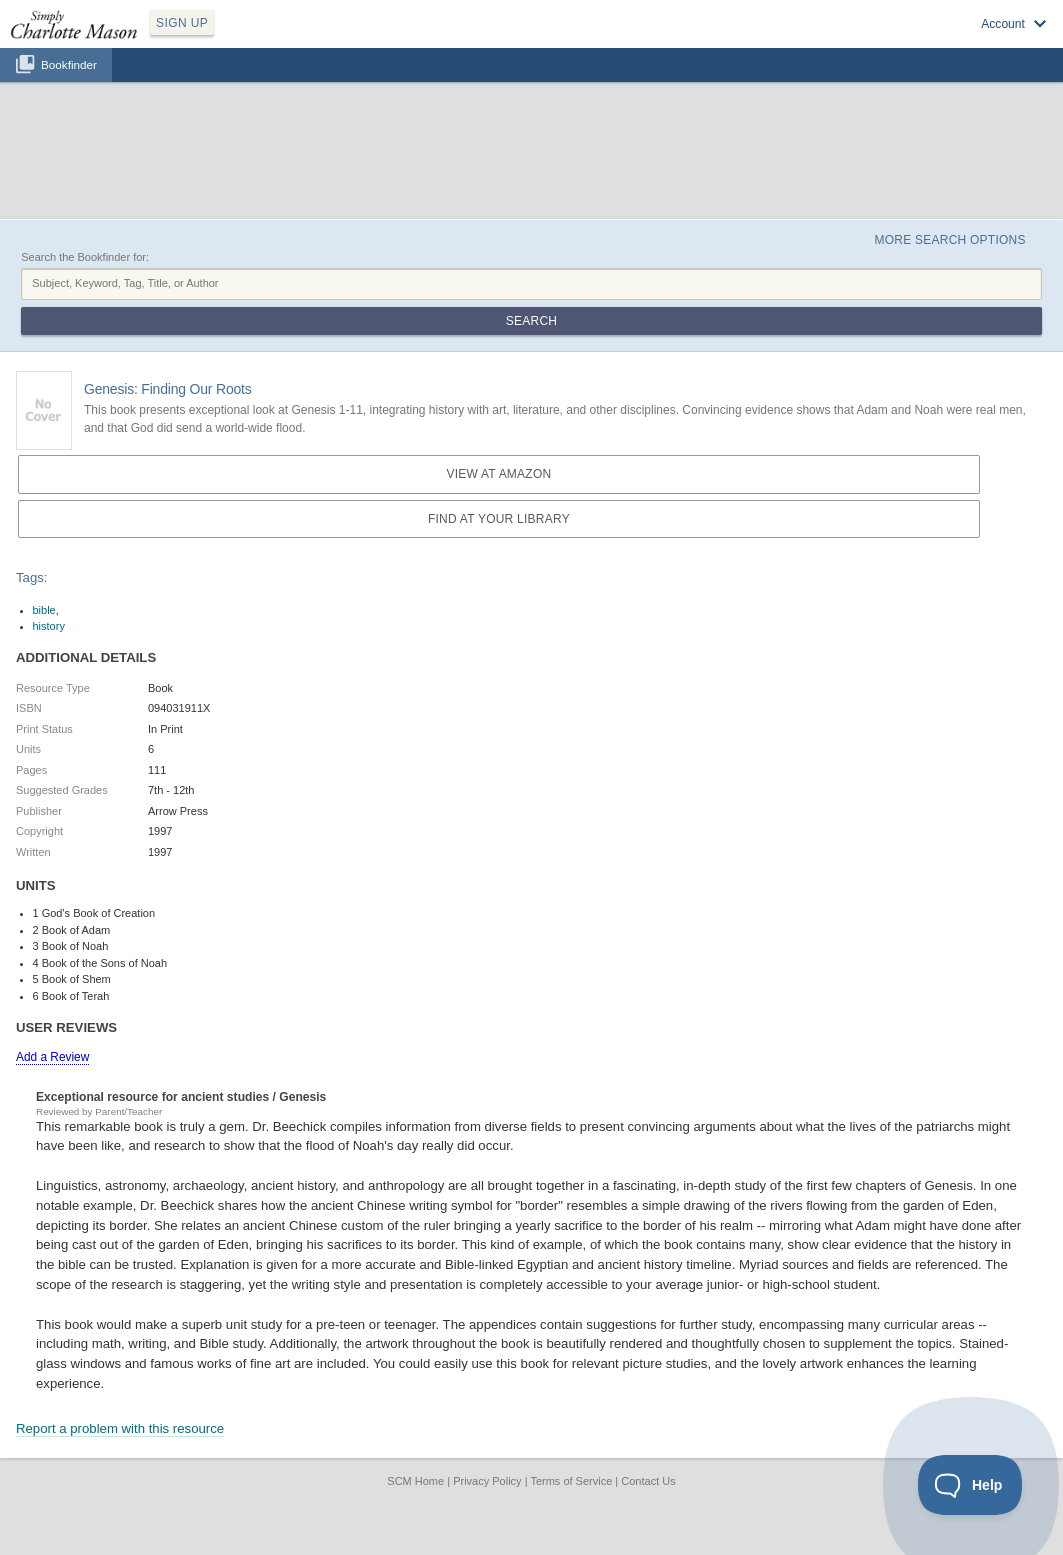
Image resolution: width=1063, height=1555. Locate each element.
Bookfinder (69, 64)
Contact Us (648, 1481)
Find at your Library (499, 519)
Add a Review (52, 1057)
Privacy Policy (487, 1481)
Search (531, 321)
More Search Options (949, 240)
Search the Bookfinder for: (85, 257)
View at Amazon (498, 474)
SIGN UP (182, 23)
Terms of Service (571, 1481)
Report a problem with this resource (120, 1428)
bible (44, 610)
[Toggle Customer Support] (970, 1485)
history (49, 626)
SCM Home (415, 1481)
